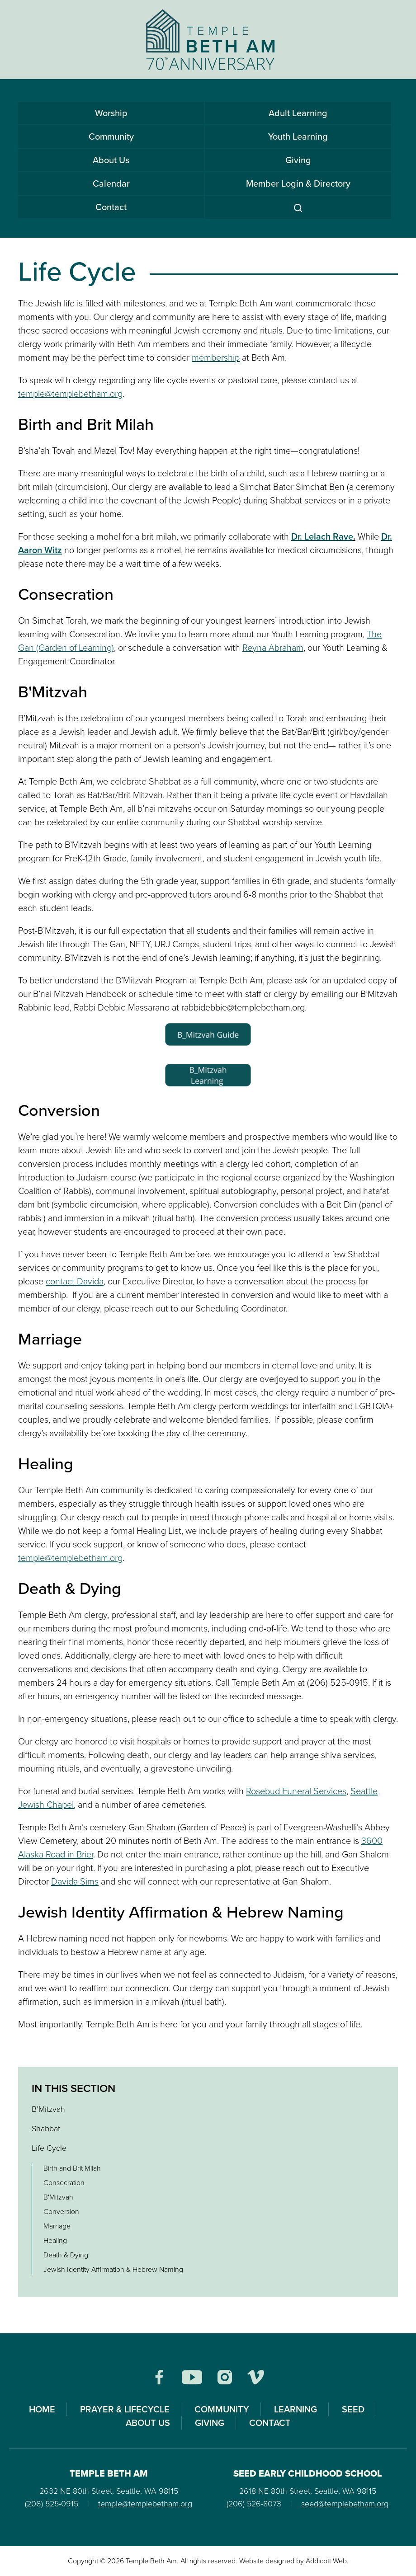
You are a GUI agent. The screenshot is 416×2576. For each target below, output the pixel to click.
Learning (295, 2409)
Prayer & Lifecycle (125, 2409)
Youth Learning (298, 136)
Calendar (111, 183)
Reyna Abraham (272, 647)
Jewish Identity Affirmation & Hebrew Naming (113, 2269)
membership (216, 357)
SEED (353, 2409)
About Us (111, 160)
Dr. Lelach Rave (322, 536)
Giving (298, 160)
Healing (55, 2240)
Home (42, 2409)
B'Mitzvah (58, 2197)
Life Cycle (49, 2148)
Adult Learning (298, 113)
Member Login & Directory (298, 183)
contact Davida (75, 1281)
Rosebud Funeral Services (296, 1791)
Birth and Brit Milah (72, 2168)
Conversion (61, 2211)
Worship (111, 113)
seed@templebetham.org (344, 2504)
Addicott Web (326, 2561)
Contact (111, 207)
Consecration (64, 2182)
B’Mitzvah (48, 2109)
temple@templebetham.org (70, 393)
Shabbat (46, 2128)
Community (111, 136)
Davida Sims (75, 1881)
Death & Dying (65, 2255)
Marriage (57, 2226)
